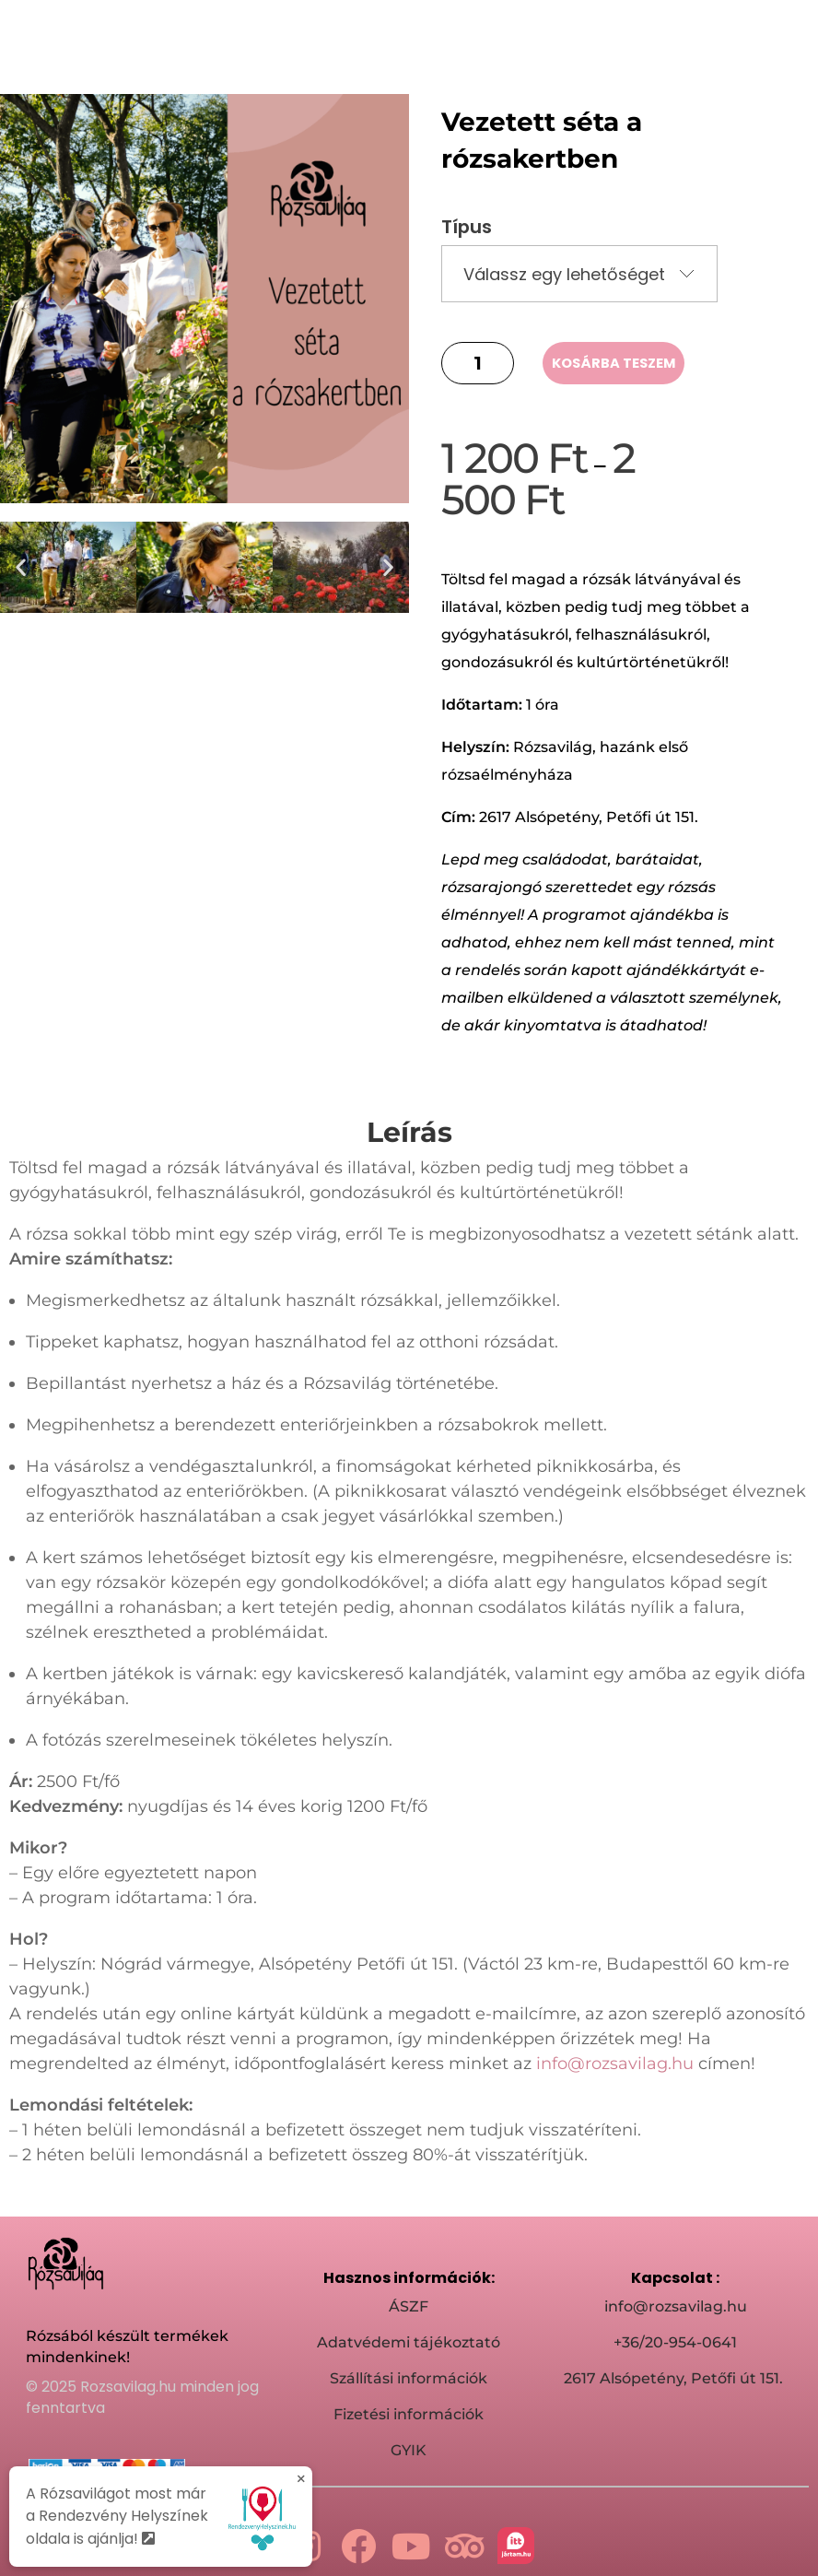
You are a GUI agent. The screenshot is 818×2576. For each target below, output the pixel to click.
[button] (20, 559)
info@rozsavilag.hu (615, 2056)
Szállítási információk (408, 2371)
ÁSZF (408, 2299)
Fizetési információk (408, 2407)
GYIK (409, 2443)
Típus (466, 219)
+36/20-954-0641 (675, 2335)
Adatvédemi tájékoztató (408, 2335)
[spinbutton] (477, 356)
